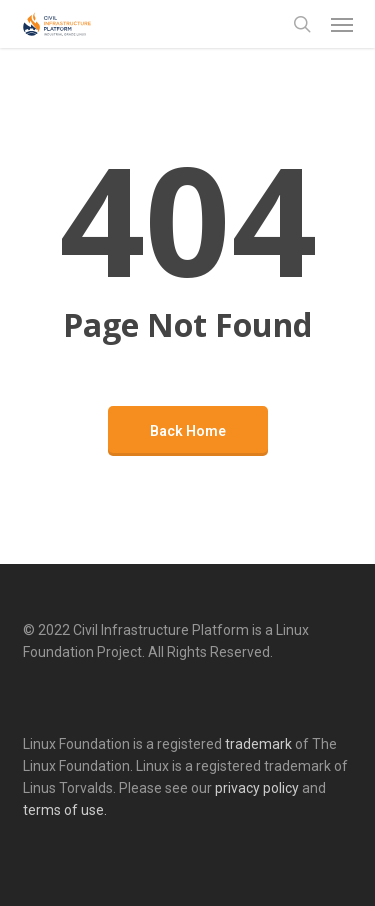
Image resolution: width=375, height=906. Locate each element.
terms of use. (65, 810)
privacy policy (257, 788)
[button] (342, 24)
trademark (258, 744)
